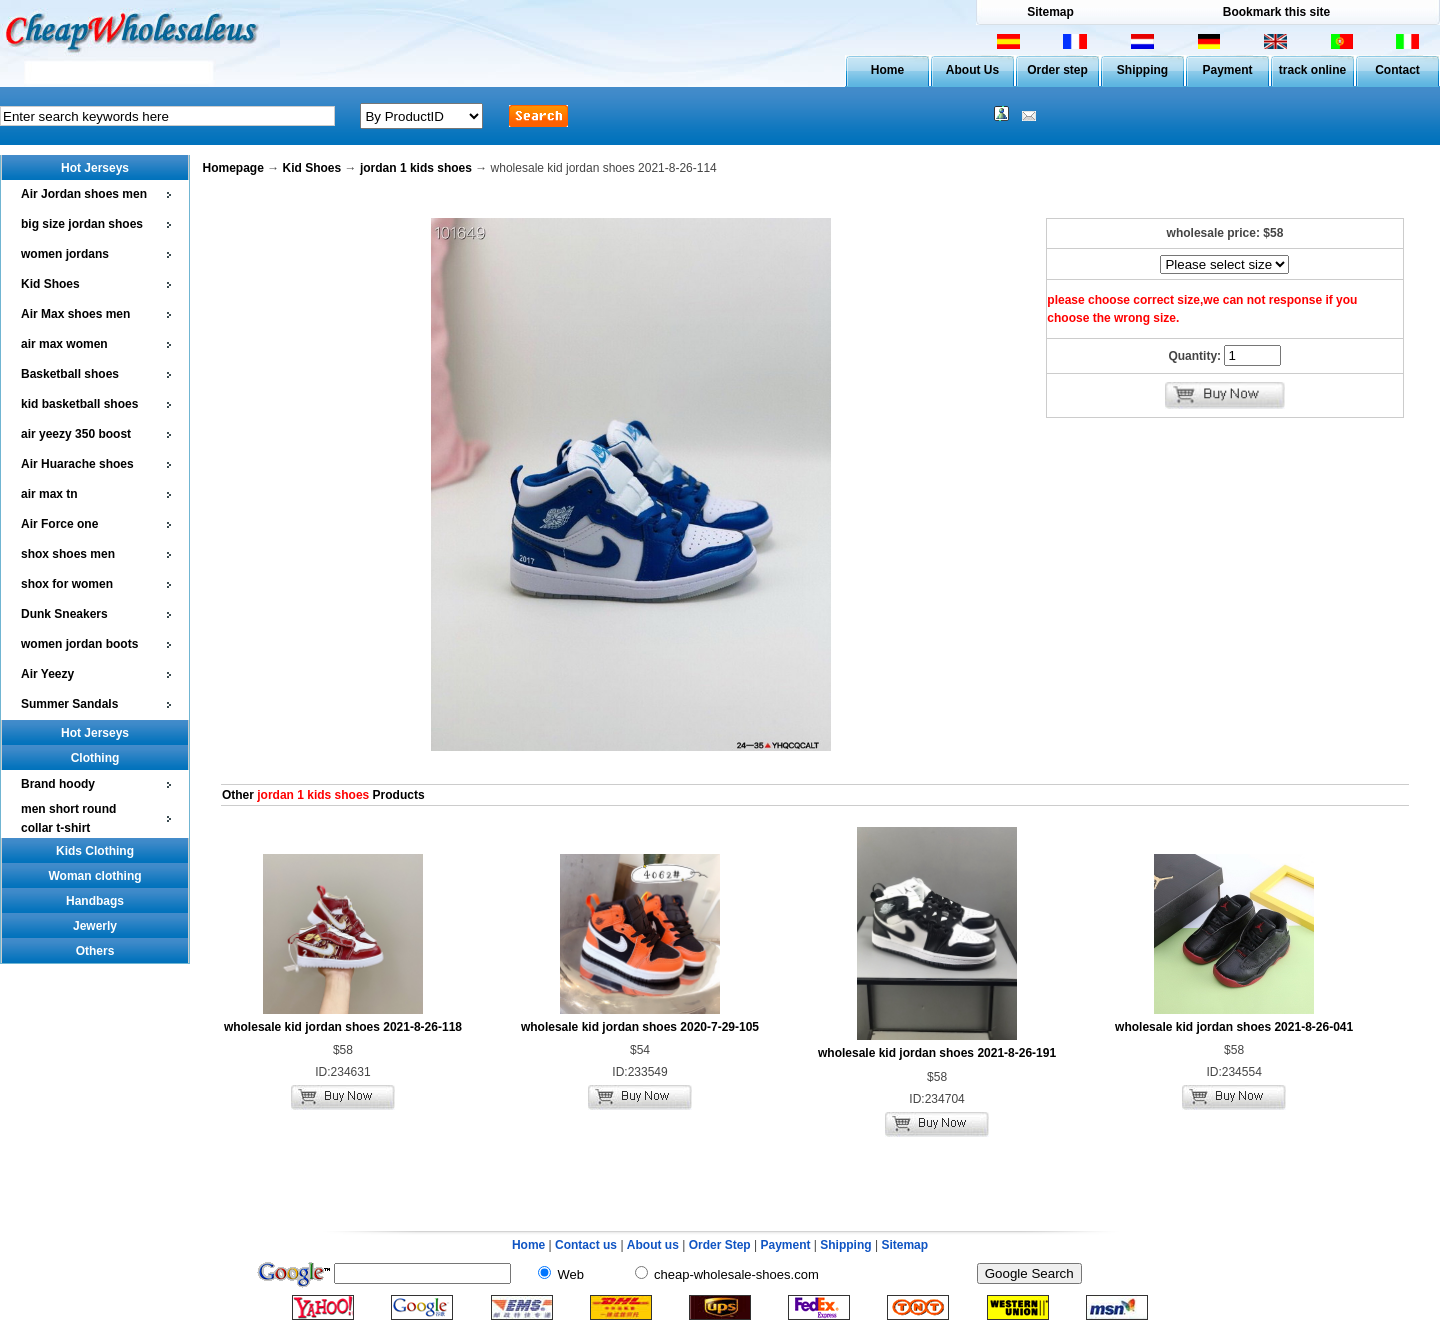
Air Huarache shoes (77, 464)
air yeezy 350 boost (76, 434)
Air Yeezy (47, 674)
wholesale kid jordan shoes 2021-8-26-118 (343, 1027)
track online (1312, 70)
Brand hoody (58, 784)
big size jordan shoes (82, 224)
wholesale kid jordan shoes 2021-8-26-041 (1234, 1027)
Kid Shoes (50, 284)
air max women (64, 344)
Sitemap (1050, 12)
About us (653, 1245)
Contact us (586, 1245)
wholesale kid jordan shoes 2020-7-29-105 (640, 1027)
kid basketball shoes (79, 404)
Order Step (721, 1245)
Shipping (1142, 70)
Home (887, 70)
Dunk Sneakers (64, 614)
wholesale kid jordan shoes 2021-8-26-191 (937, 1053)
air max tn (49, 494)
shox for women (67, 584)
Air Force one (59, 524)
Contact (1397, 70)
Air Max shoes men (75, 314)
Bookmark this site (1276, 12)
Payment (1227, 70)
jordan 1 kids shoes (416, 168)
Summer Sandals (69, 704)
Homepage (233, 168)
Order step (1057, 70)
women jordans (65, 254)
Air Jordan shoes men (84, 194)
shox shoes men (68, 554)
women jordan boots (79, 644)
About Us (972, 70)
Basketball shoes (70, 374)
